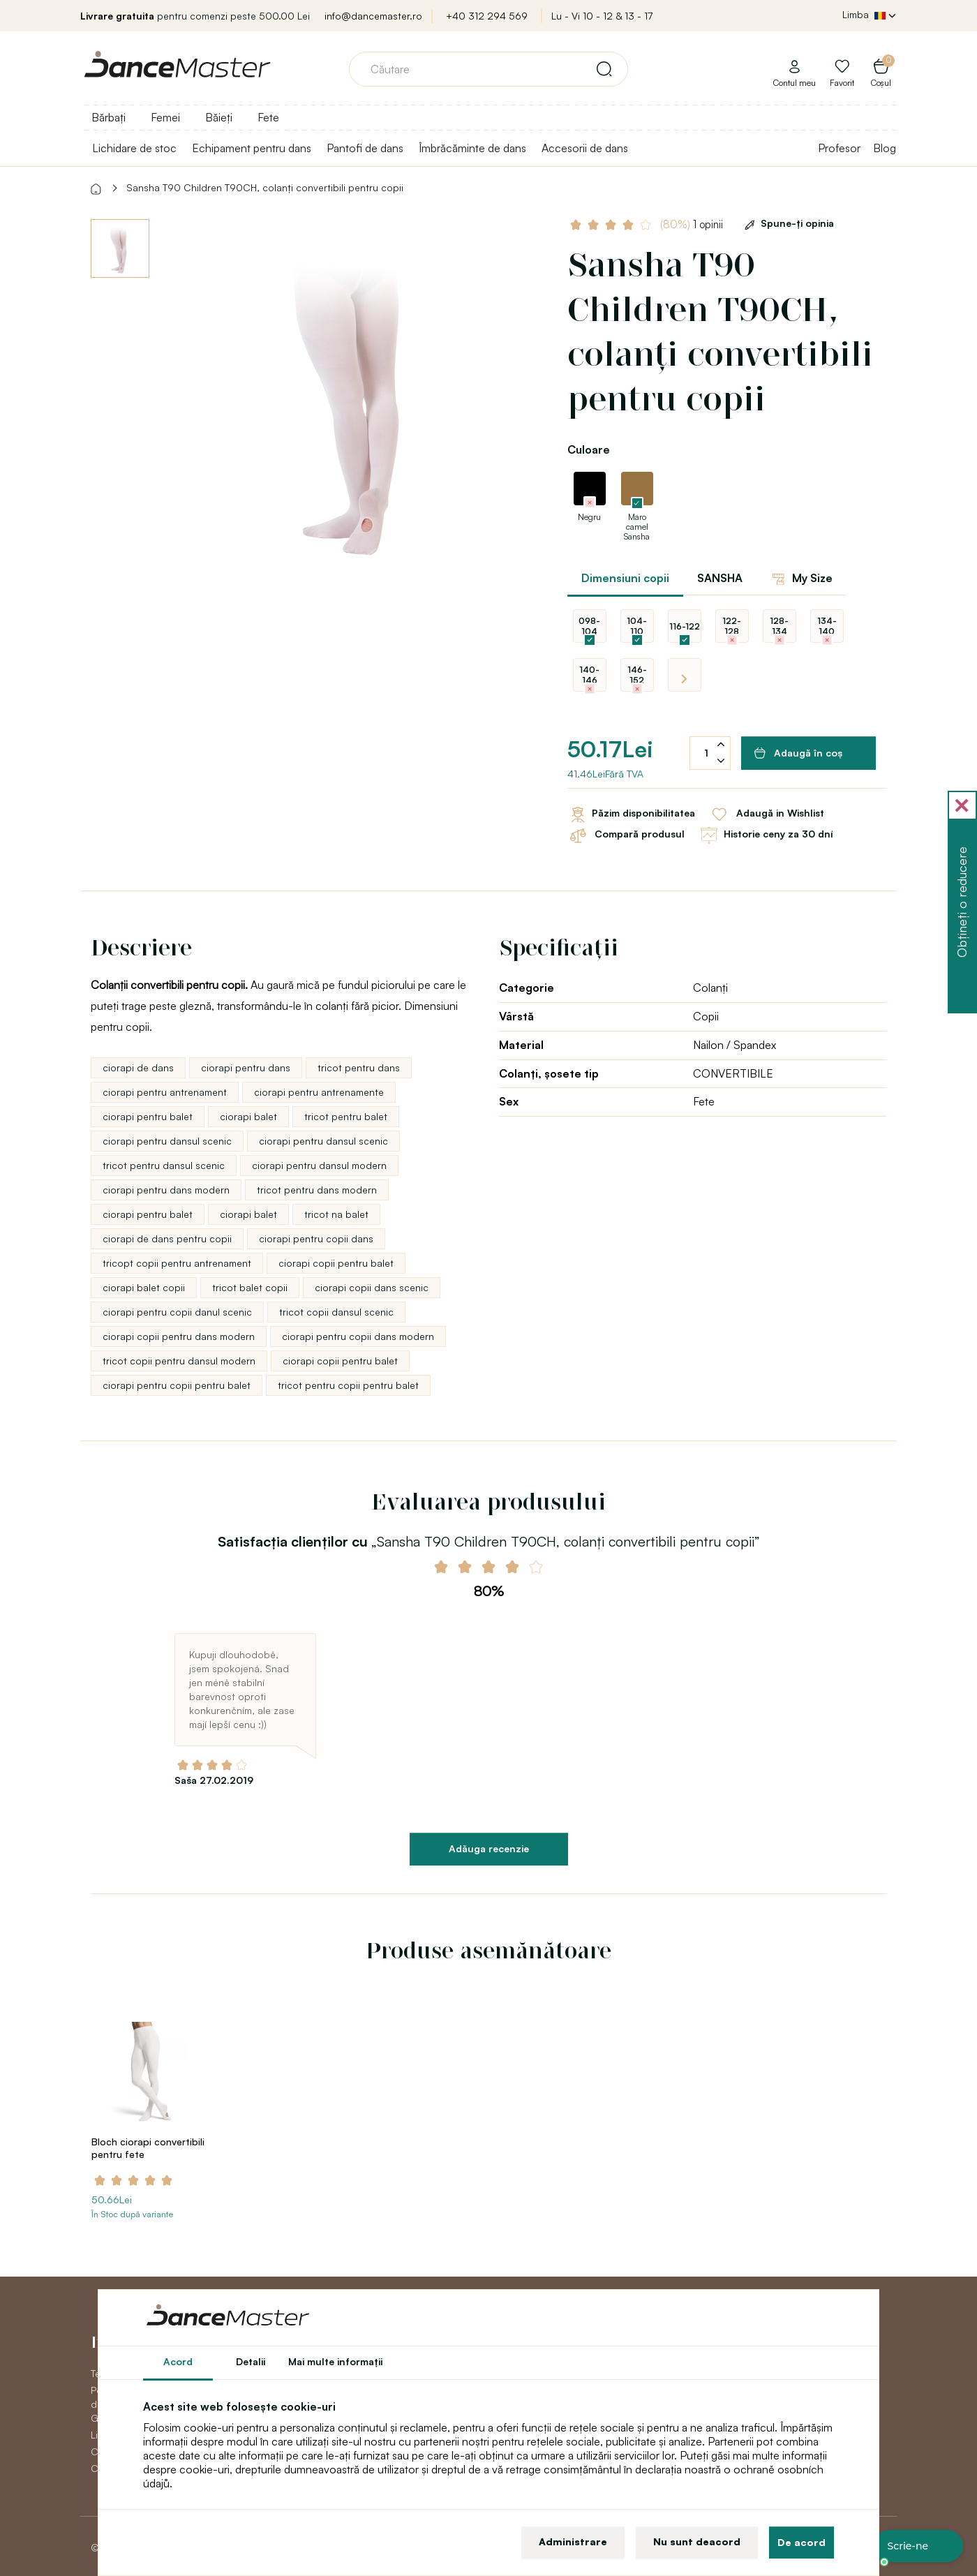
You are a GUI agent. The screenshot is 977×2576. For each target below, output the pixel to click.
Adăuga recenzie (489, 1848)
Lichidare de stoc (134, 148)
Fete (268, 117)
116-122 (684, 626)
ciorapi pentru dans (245, 1067)
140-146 (589, 674)
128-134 (779, 626)
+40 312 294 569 (487, 16)
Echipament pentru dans (251, 148)
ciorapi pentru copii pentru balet (177, 1385)
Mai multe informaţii (335, 2361)
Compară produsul (626, 835)
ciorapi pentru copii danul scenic (177, 1312)
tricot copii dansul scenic (336, 1312)
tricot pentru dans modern (317, 1190)
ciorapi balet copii (144, 1287)
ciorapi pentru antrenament (165, 1092)
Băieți (218, 117)
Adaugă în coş (798, 753)
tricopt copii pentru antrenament (177, 1263)
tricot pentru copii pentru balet (348, 1385)
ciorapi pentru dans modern (166, 1190)
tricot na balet (336, 1214)
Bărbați (108, 117)
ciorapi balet (248, 1116)
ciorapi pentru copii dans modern (358, 1336)
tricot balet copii (250, 1287)
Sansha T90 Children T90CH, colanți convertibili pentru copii (264, 187)
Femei (165, 117)
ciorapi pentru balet (148, 1116)
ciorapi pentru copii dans (316, 1238)
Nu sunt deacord (696, 2541)
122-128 (731, 626)
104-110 (637, 626)
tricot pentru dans (359, 1067)
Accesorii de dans (585, 148)
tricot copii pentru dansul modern (179, 1361)
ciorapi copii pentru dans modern (179, 1336)
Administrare (573, 2541)
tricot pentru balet (345, 1116)
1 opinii (693, 224)
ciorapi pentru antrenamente (319, 1092)
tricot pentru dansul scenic (164, 1165)
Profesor (839, 148)
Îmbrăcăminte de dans (472, 148)
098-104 (589, 626)
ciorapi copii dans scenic (371, 1287)
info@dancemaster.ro (373, 16)
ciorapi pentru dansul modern (319, 1165)
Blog (884, 148)
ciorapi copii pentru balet (336, 1263)
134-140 (827, 626)
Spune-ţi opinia (787, 223)
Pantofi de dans (365, 148)
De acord (801, 2542)
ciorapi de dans (138, 1067)
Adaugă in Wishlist (766, 814)
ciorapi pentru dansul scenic (167, 1141)
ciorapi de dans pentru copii (167, 1238)
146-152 (637, 674)
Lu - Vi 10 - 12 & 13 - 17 (601, 16)
